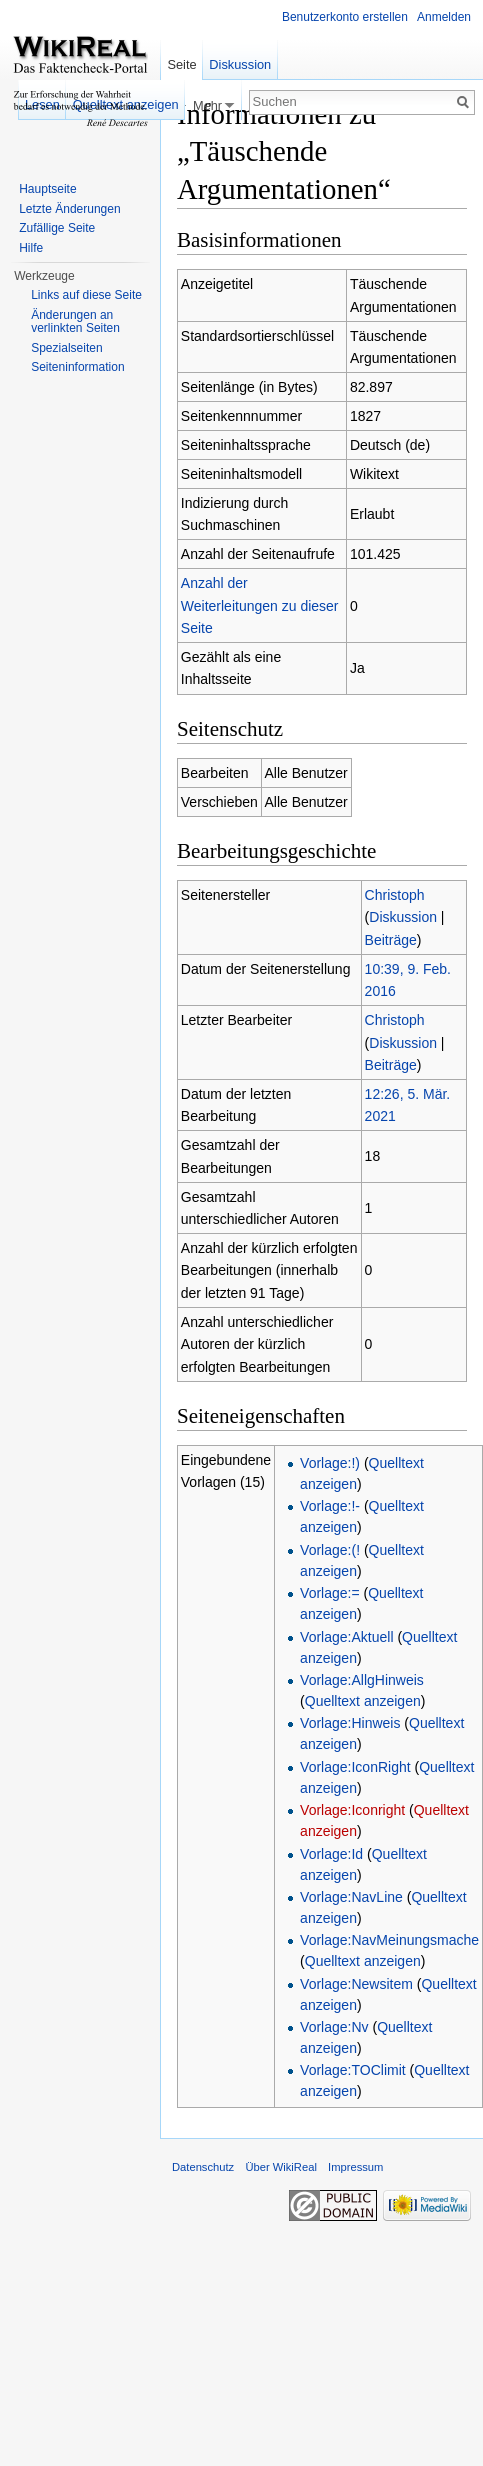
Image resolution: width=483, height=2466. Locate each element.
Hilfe (31, 248)
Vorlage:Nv (334, 2027)
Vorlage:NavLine (351, 1897)
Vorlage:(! (330, 1550)
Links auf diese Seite (86, 295)
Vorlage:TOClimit (353, 2070)
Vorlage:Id (331, 1854)
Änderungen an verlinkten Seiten (75, 322)
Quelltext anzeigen (363, 1701)
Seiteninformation (77, 367)
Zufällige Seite (57, 228)
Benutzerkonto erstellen (345, 17)
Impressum (355, 2167)
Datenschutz (203, 2167)
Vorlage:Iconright (352, 1810)
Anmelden (444, 17)
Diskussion (403, 917)
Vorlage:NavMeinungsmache (389, 1940)
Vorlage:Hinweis (350, 1723)
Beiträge (391, 940)
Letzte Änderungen (69, 209)
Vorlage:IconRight (355, 1767)
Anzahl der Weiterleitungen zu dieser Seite (260, 605)
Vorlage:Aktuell (346, 1637)
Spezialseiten (66, 348)
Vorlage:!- (330, 1506)
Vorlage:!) (330, 1463)
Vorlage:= (330, 1593)
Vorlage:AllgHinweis (362, 1680)
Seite (181, 64)
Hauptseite (47, 189)
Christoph (395, 895)
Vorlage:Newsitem (356, 1984)
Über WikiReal (281, 2167)
